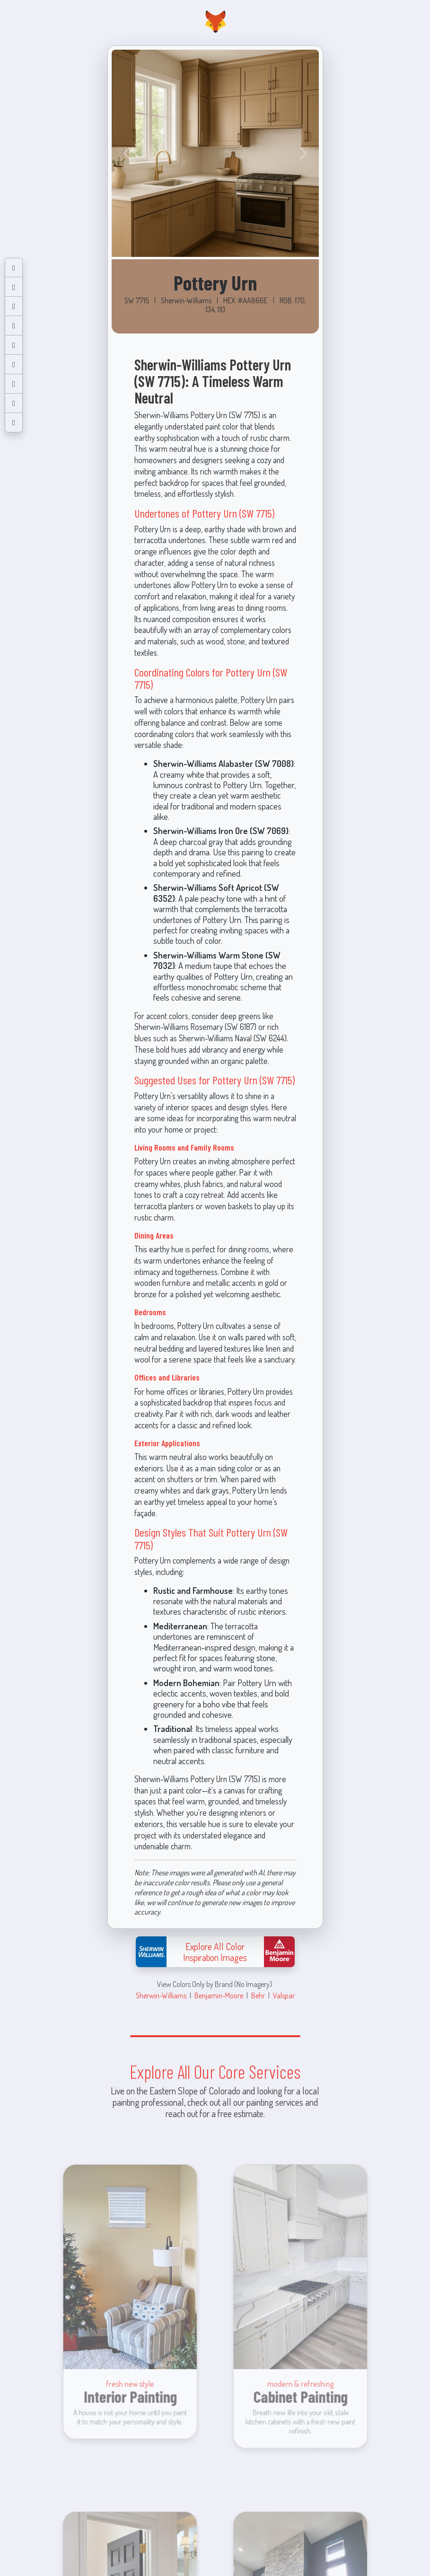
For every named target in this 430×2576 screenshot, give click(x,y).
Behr (258, 1995)
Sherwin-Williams (161, 1995)
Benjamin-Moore (218, 1995)
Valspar (284, 1995)
